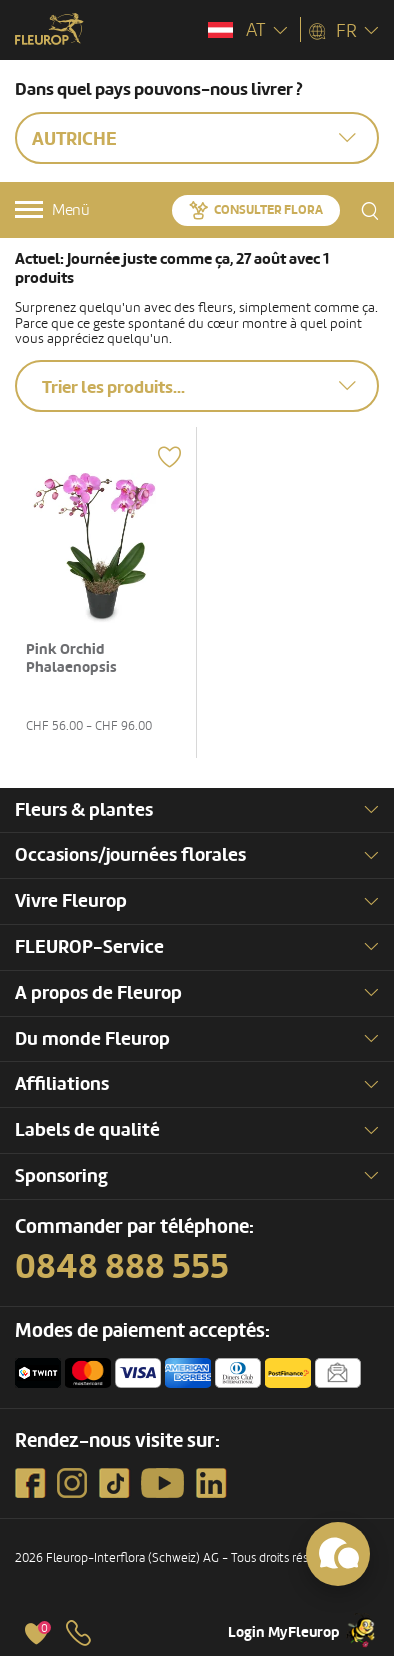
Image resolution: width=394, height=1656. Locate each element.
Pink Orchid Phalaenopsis (71, 658)
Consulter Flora (268, 210)
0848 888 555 (122, 1267)
